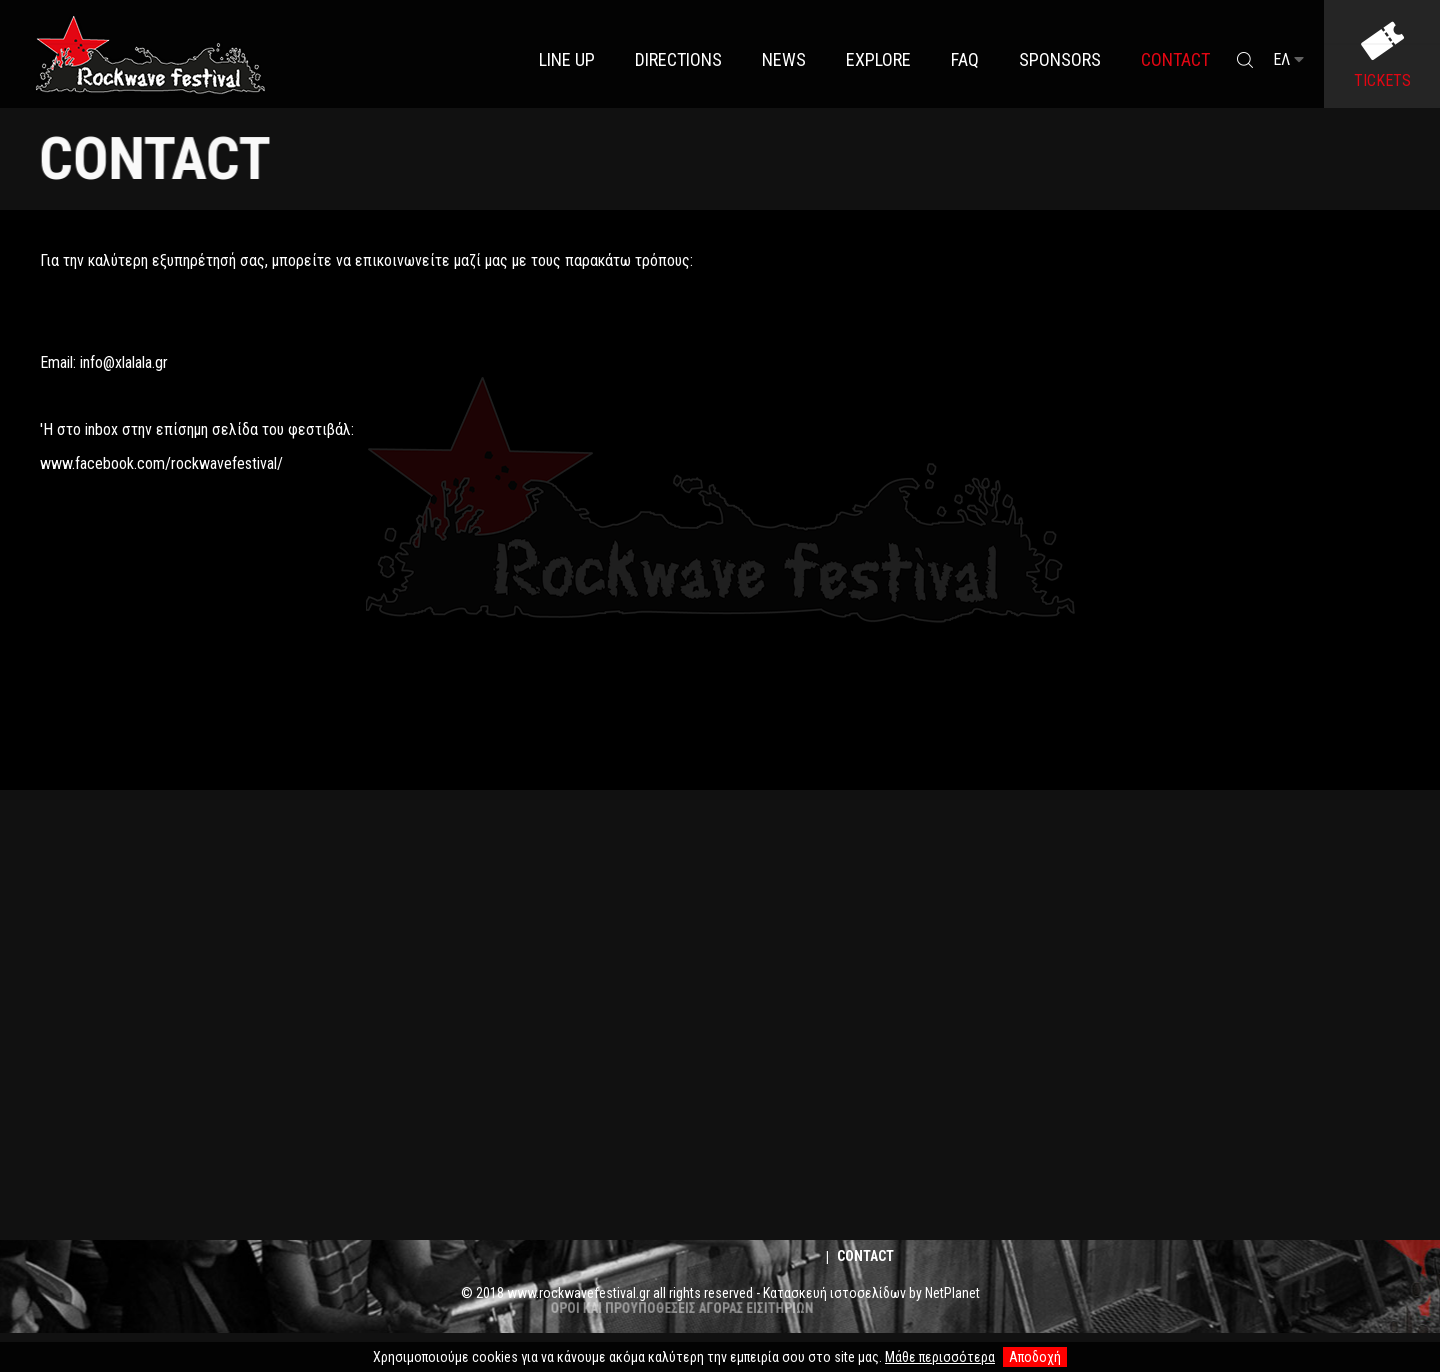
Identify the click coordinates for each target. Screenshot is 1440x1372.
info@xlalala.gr (124, 362)
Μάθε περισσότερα (940, 1357)
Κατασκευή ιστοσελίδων (834, 1293)
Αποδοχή (1035, 1357)
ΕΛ (1288, 59)
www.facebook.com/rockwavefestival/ (161, 463)
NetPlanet (952, 1293)
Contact (865, 1256)
